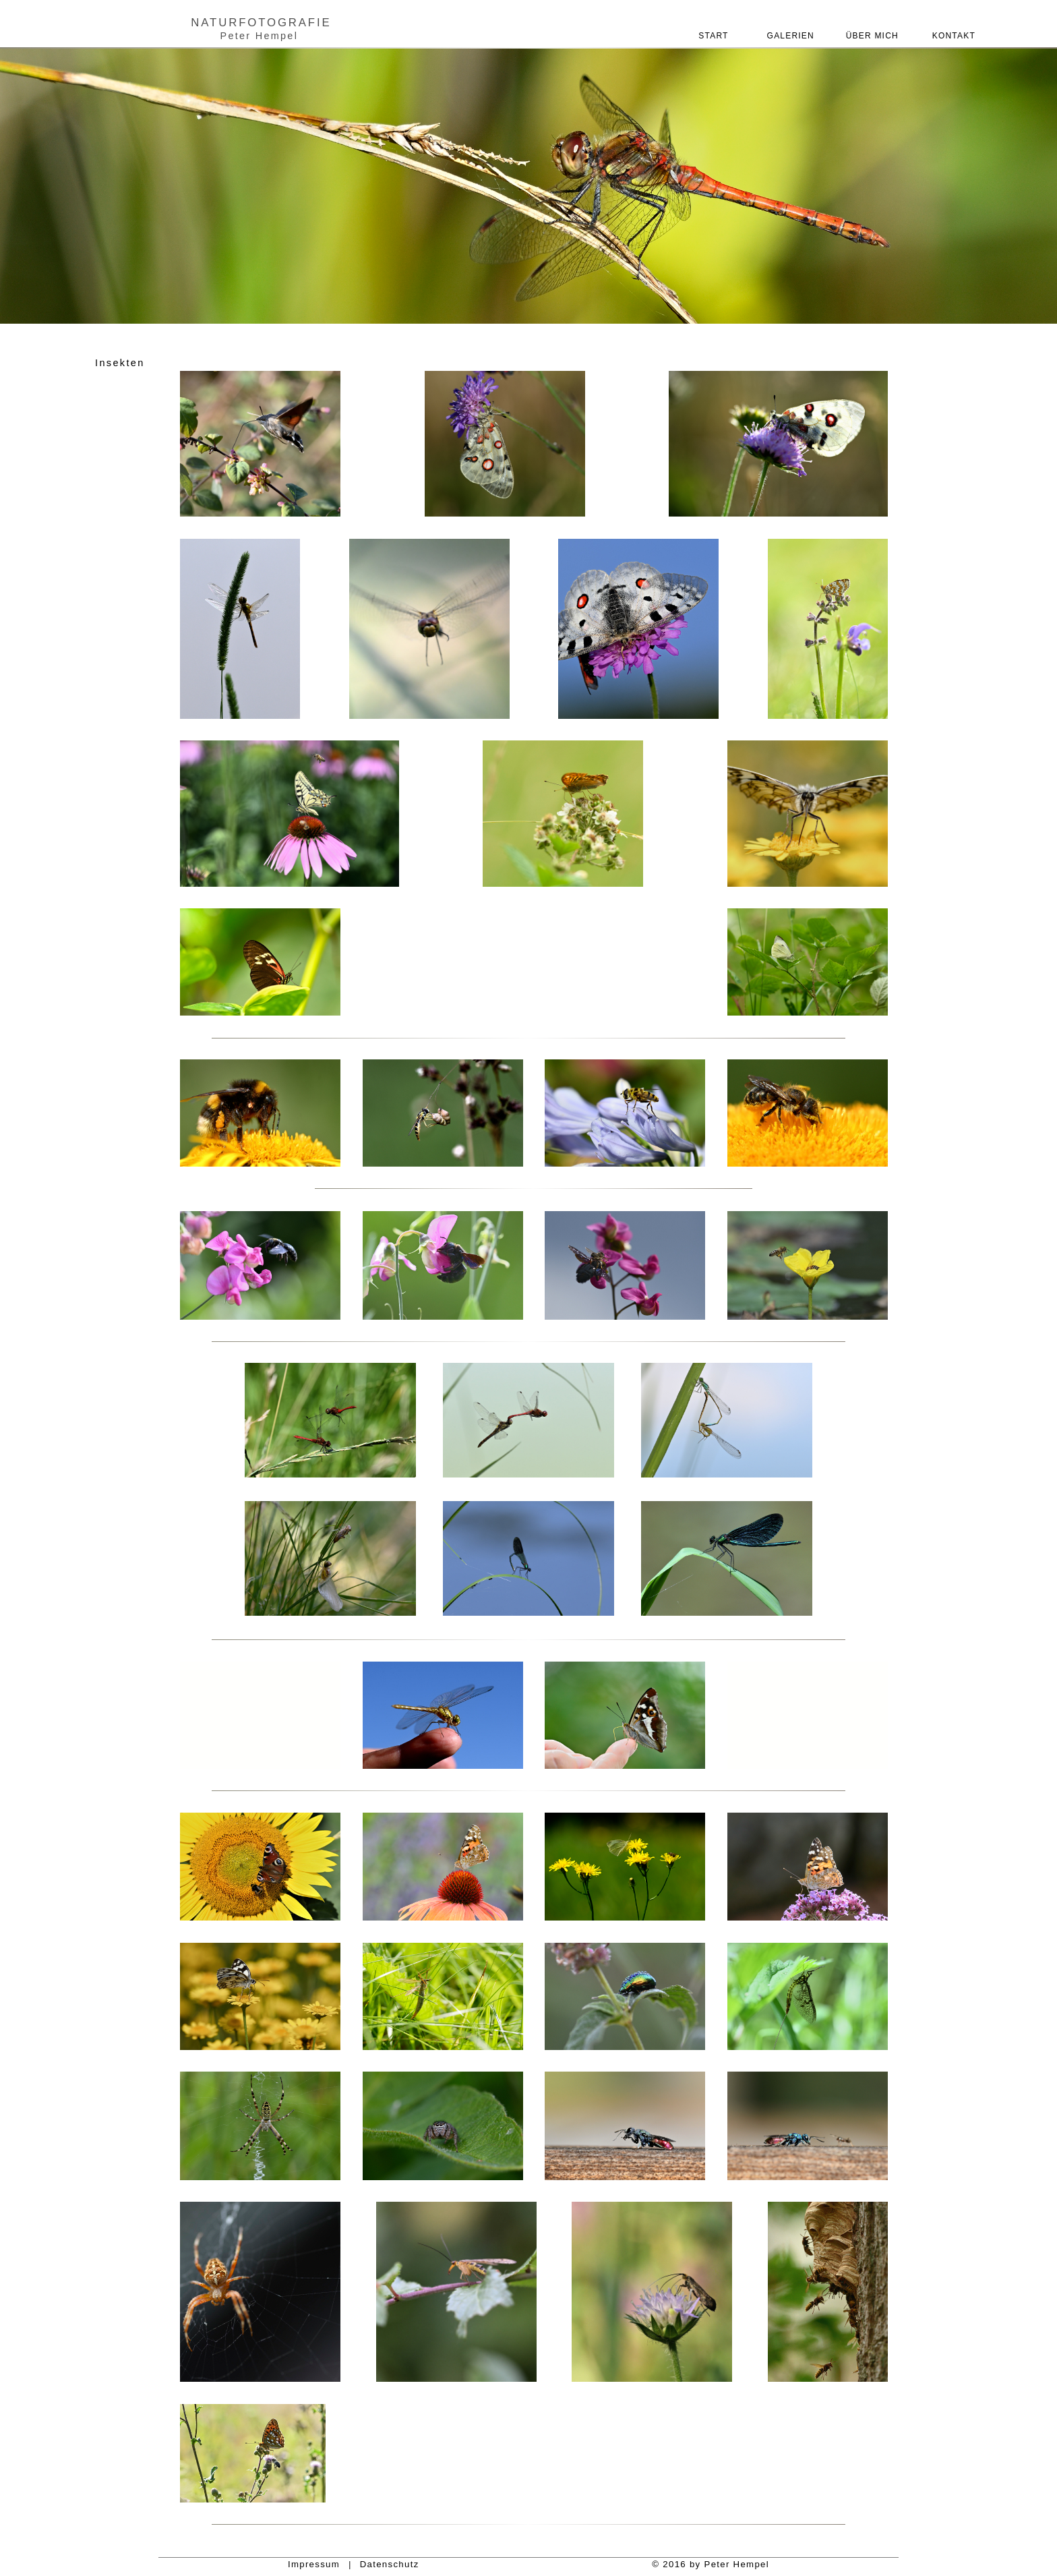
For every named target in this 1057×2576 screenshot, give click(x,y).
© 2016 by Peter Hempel (710, 2564)
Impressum (314, 2564)
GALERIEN (792, 35)
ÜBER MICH (872, 35)
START (712, 35)
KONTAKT (952, 35)
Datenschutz (389, 2564)
